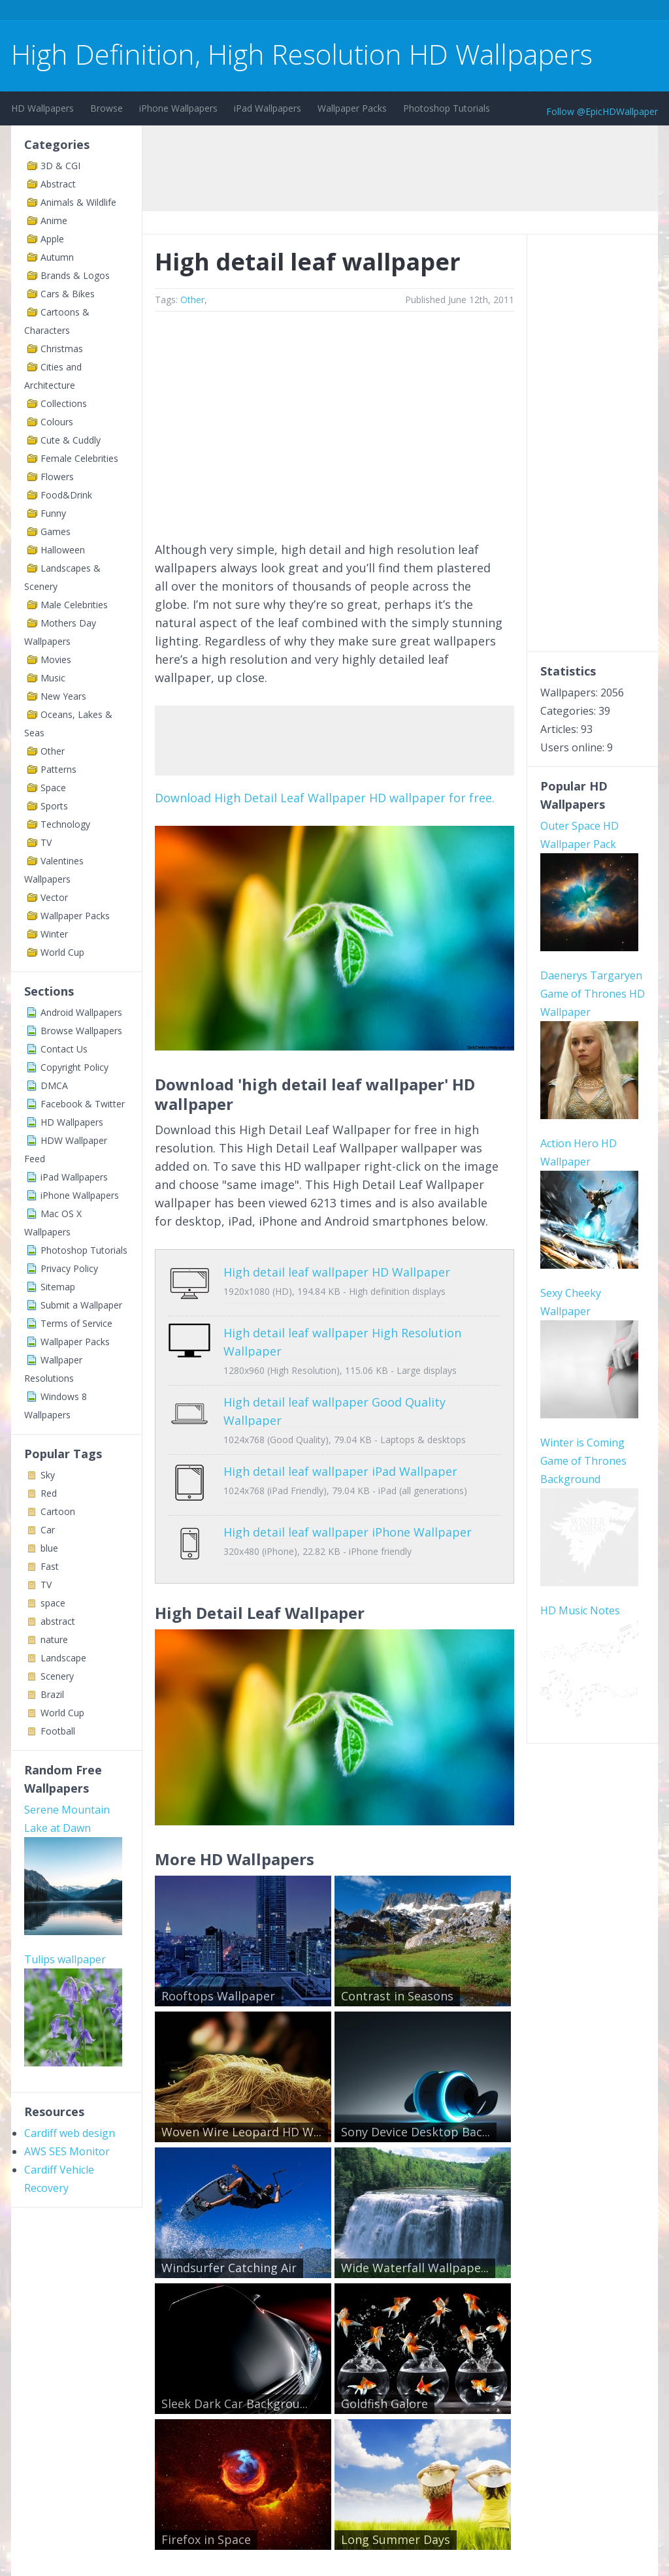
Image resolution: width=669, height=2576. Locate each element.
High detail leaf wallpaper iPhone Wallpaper (347, 1512)
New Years (63, 696)
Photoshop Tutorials (446, 108)
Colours (57, 422)
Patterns (58, 769)
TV (46, 842)
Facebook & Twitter (83, 1104)
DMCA (54, 1085)
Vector (54, 897)
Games (56, 531)
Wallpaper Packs (352, 108)
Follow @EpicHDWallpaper (602, 111)
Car (48, 1530)
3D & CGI (60, 165)
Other (53, 751)
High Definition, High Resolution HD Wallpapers (302, 54)
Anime (54, 220)
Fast (50, 1566)
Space (53, 787)
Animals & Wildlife (78, 202)
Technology (65, 824)
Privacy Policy (69, 1268)
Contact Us (64, 1049)
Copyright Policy (74, 1067)
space (53, 1603)
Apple (52, 239)
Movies (56, 659)
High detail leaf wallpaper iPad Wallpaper (340, 1461)
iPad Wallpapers (267, 108)
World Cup (62, 952)
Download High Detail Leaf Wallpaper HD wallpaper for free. (325, 798)
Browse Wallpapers (81, 1030)
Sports (54, 806)
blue (49, 1548)
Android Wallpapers (81, 1012)
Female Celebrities (79, 458)
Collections (64, 403)
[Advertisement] (249, 12)
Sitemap (58, 1286)
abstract (58, 1621)
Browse (106, 108)
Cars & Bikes (68, 293)
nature (54, 1639)
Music (53, 678)
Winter (54, 934)
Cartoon (58, 1511)
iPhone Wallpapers (178, 108)
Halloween (63, 550)
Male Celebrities (74, 604)
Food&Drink (66, 495)
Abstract (58, 184)
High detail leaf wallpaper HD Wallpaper (336, 1272)
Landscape (63, 1658)
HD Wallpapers (42, 108)
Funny (53, 513)
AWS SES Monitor (67, 2151)
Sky (48, 1475)
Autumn (57, 257)
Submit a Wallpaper (81, 1305)
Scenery (57, 1676)
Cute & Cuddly (71, 440)
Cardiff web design (69, 2133)
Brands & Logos (75, 275)
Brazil (52, 1694)
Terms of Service (76, 1323)
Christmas (62, 348)
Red (49, 1493)
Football (58, 1731)
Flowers (57, 476)
